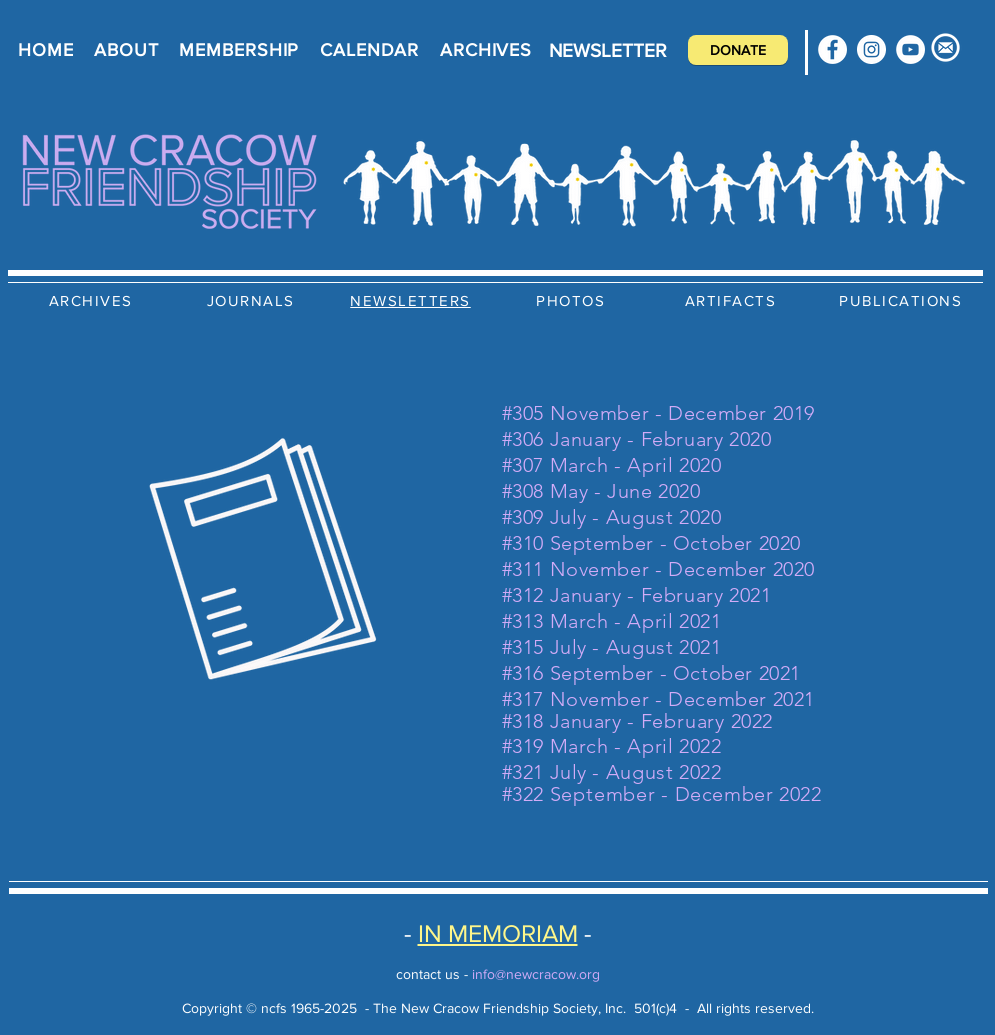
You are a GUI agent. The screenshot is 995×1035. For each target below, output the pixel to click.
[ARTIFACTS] (733, 300)
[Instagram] (871, 49)
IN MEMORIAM (498, 933)
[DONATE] (738, 50)
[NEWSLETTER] (608, 50)
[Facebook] (832, 49)
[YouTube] (910, 49)
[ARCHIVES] (93, 300)
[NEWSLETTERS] (413, 300)
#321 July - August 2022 (612, 772)
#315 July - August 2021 (612, 647)
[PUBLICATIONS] (903, 300)
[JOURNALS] (253, 300)
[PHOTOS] (573, 300)
